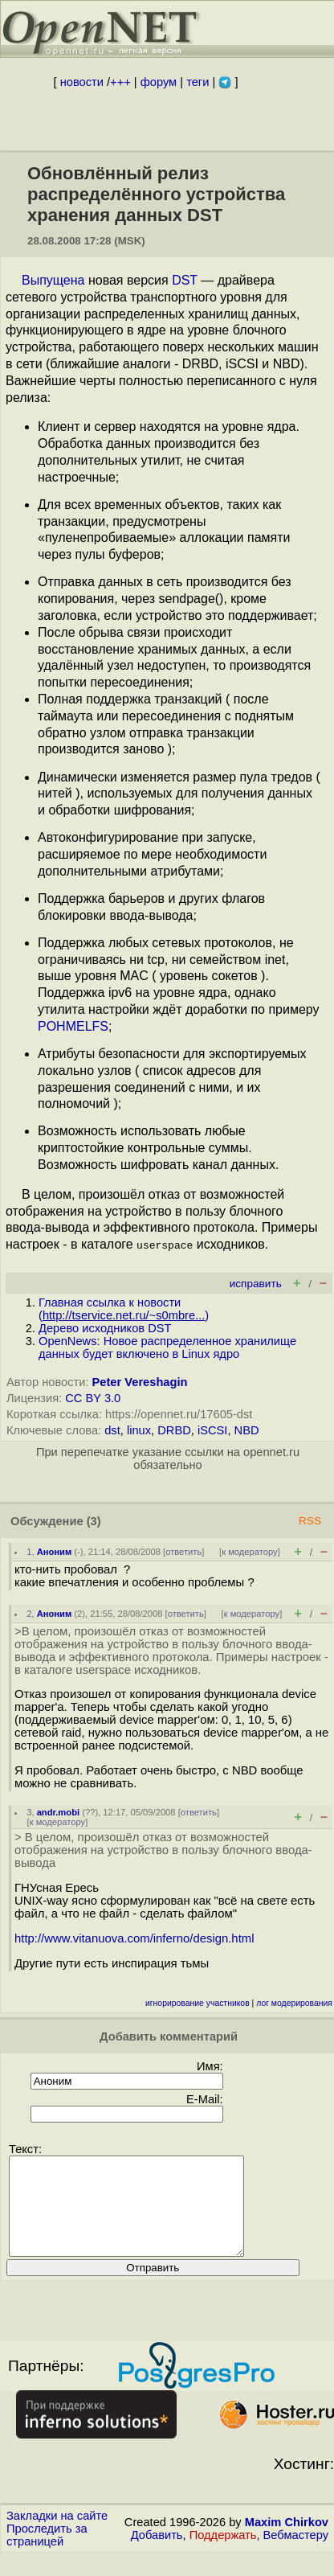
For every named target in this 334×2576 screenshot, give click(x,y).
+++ (120, 82)
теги (197, 82)
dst (112, 1430)
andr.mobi (58, 1812)
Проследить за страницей (47, 2554)
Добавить (157, 2554)
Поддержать (223, 2554)
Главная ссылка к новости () (124, 1309)
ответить (183, 1552)
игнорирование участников (197, 2003)
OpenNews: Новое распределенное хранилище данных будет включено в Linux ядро (167, 1347)
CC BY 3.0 (92, 1398)
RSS (310, 1521)
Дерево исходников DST (105, 1328)
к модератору (250, 1552)
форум (159, 82)
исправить (256, 1284)
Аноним (54, 1552)
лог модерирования (294, 2003)
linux (139, 1430)
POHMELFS (73, 1026)
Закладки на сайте (57, 2535)
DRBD (174, 1430)
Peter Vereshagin (140, 1382)
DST (185, 280)
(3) (94, 1521)
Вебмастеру (295, 2554)
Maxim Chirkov (286, 2541)
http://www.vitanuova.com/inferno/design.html (134, 1938)
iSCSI (212, 1430)
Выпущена (53, 280)
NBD (246, 1430)
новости (82, 82)
